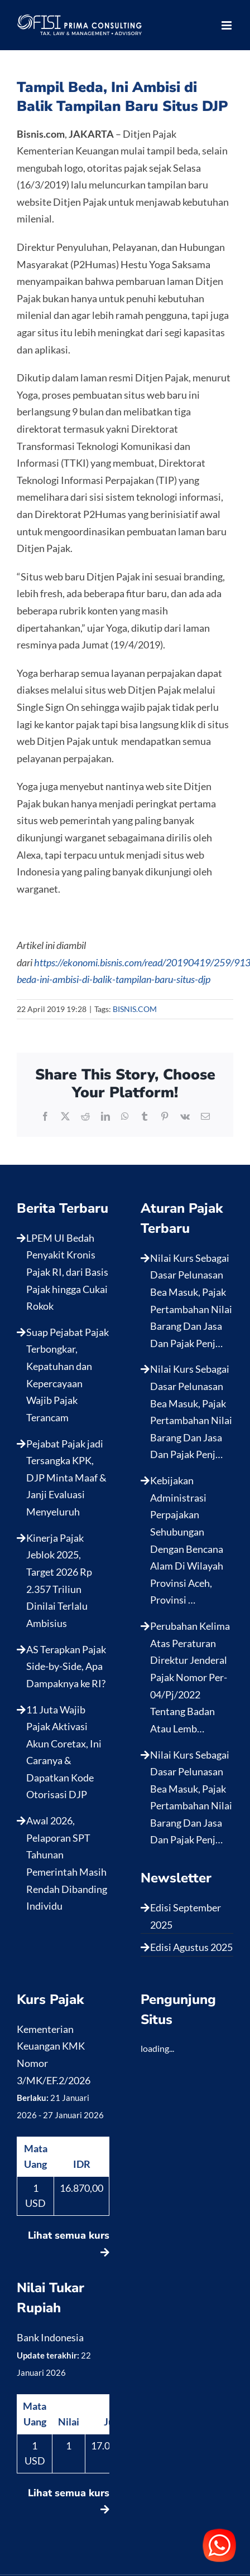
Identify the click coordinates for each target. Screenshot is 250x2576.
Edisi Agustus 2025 (191, 1947)
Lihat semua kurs (68, 2243)
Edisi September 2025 (185, 1916)
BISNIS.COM (135, 1009)
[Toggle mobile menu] (227, 25)
